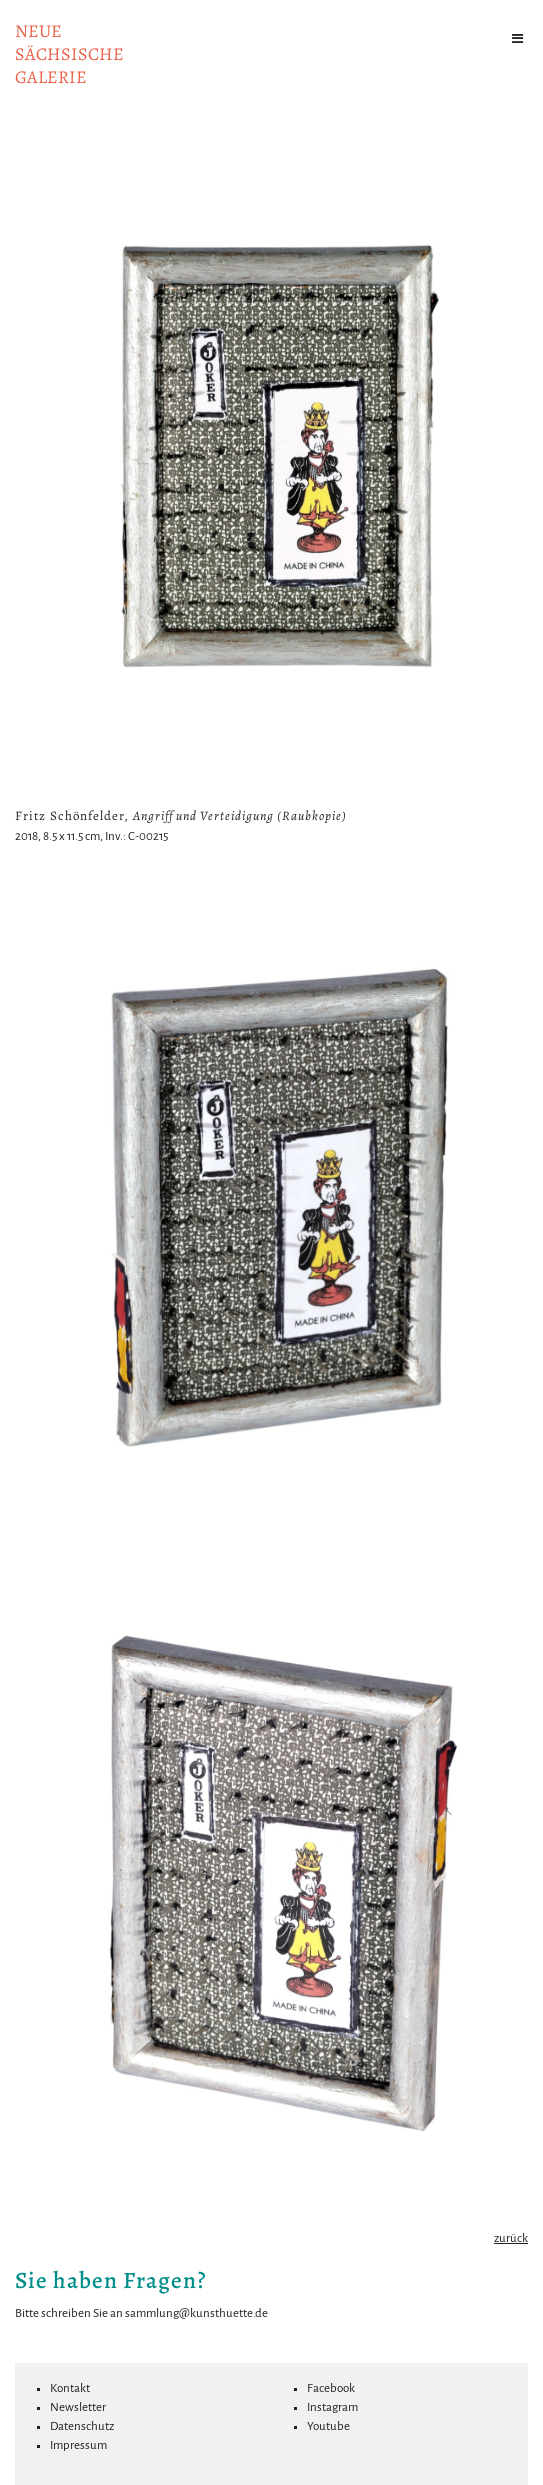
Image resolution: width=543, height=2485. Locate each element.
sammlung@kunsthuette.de (196, 2313)
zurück (511, 2238)
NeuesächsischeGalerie (69, 54)
